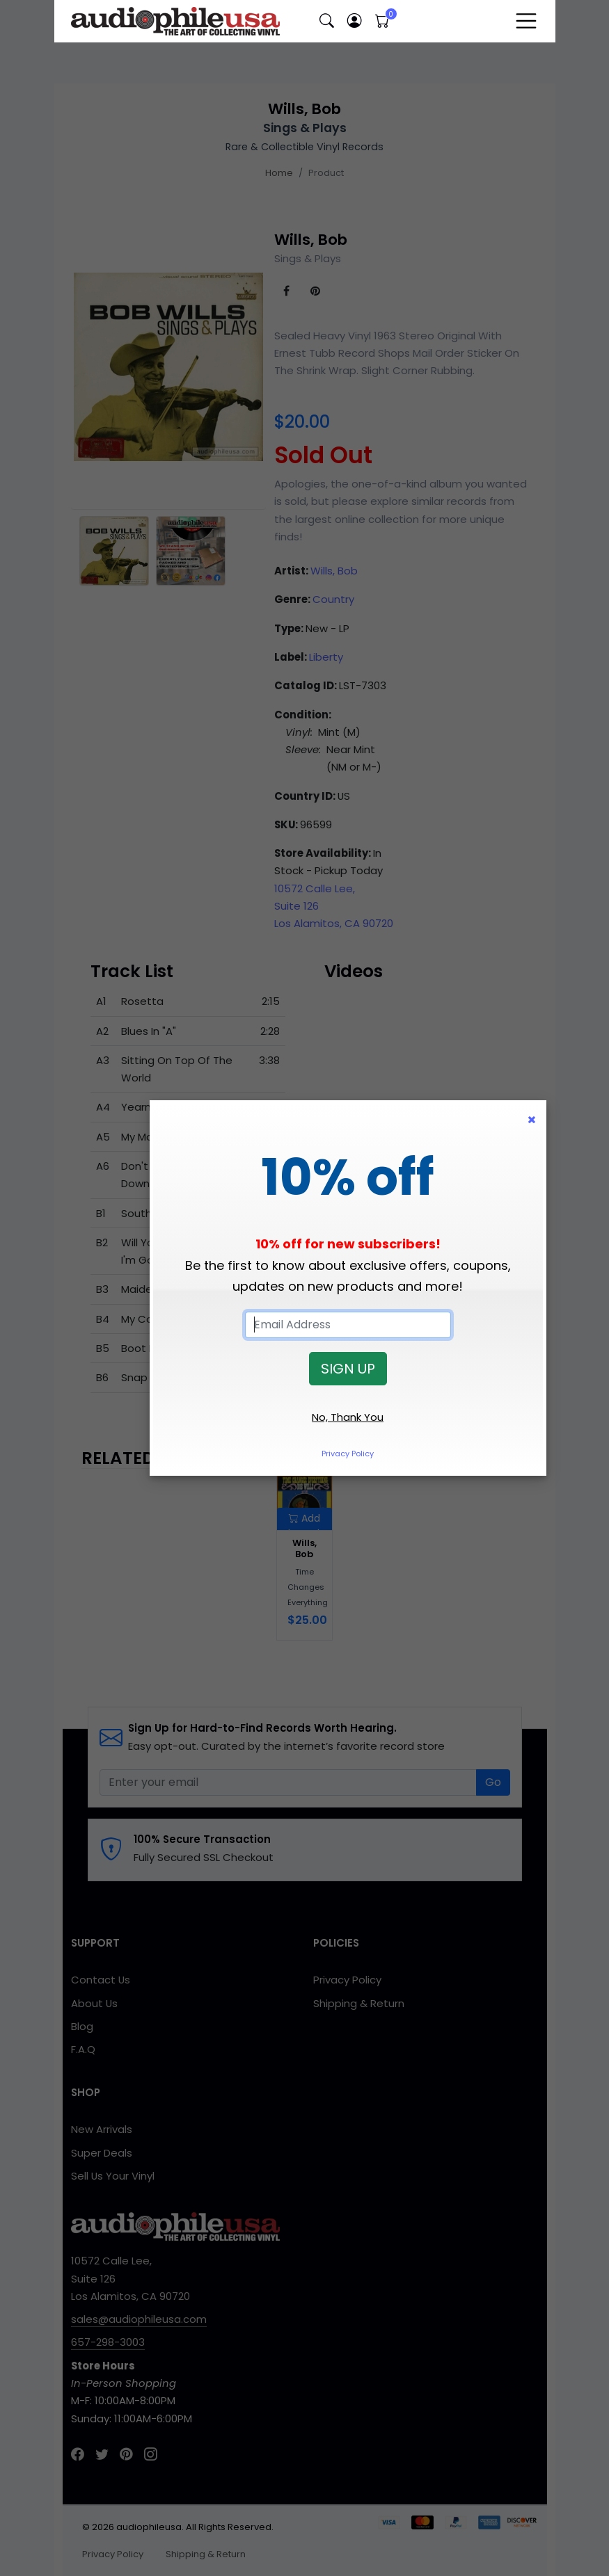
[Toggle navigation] (526, 20)
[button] (327, 21)
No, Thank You (347, 1417)
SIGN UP (348, 1368)
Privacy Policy (348, 1453)
